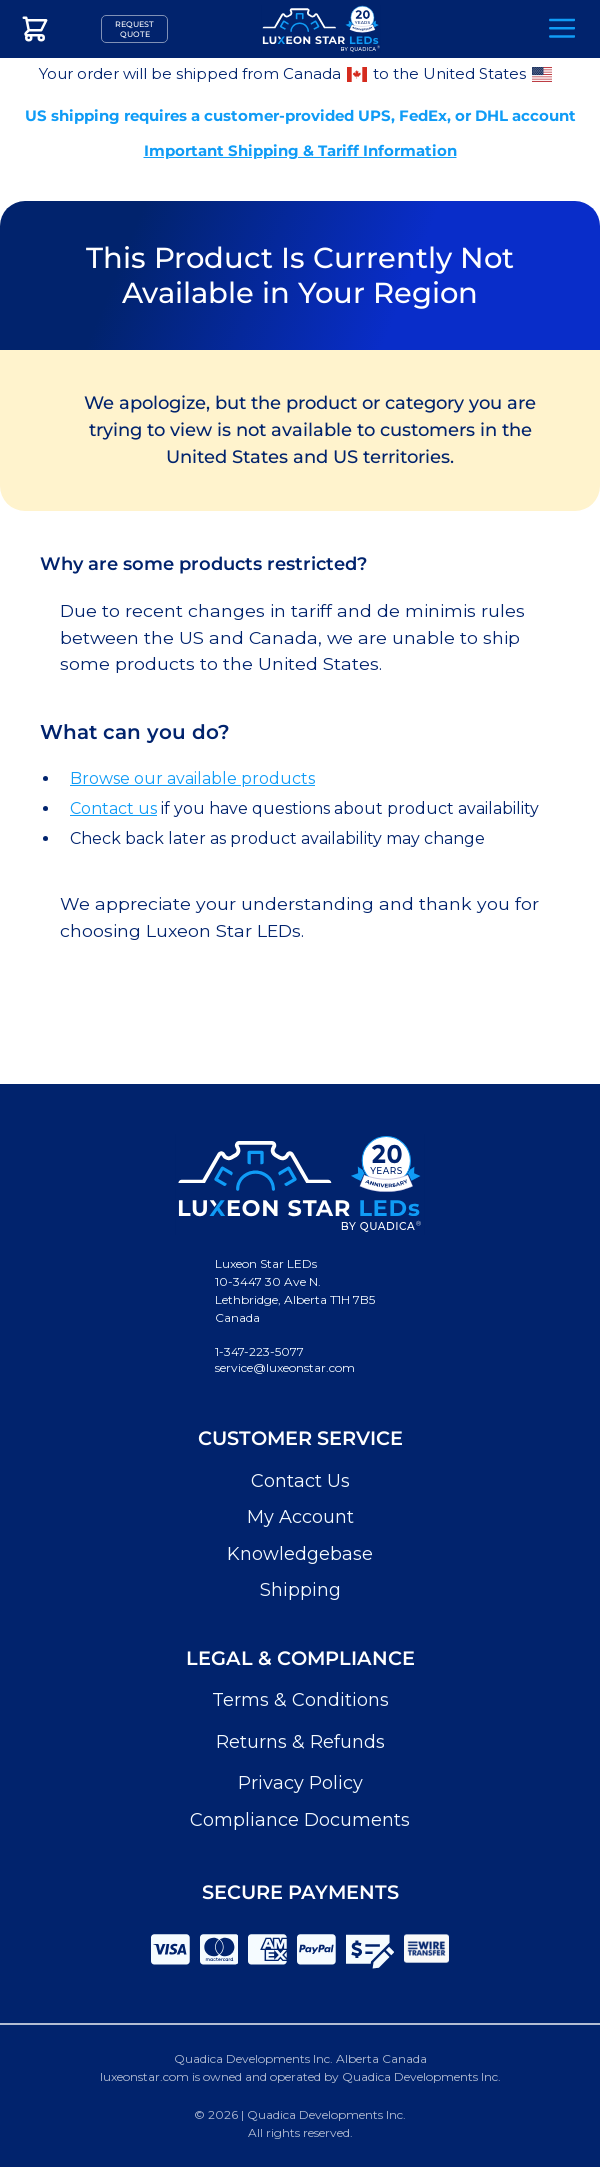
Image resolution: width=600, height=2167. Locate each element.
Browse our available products (192, 778)
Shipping (300, 1590)
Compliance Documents (300, 1820)
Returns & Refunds (300, 1742)
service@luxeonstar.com (285, 1367)
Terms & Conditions (300, 1700)
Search (506, 29)
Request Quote (134, 29)
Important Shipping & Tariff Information (300, 150)
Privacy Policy (300, 1783)
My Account (300, 1517)
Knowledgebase (300, 1554)
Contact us (113, 808)
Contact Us (300, 1481)
